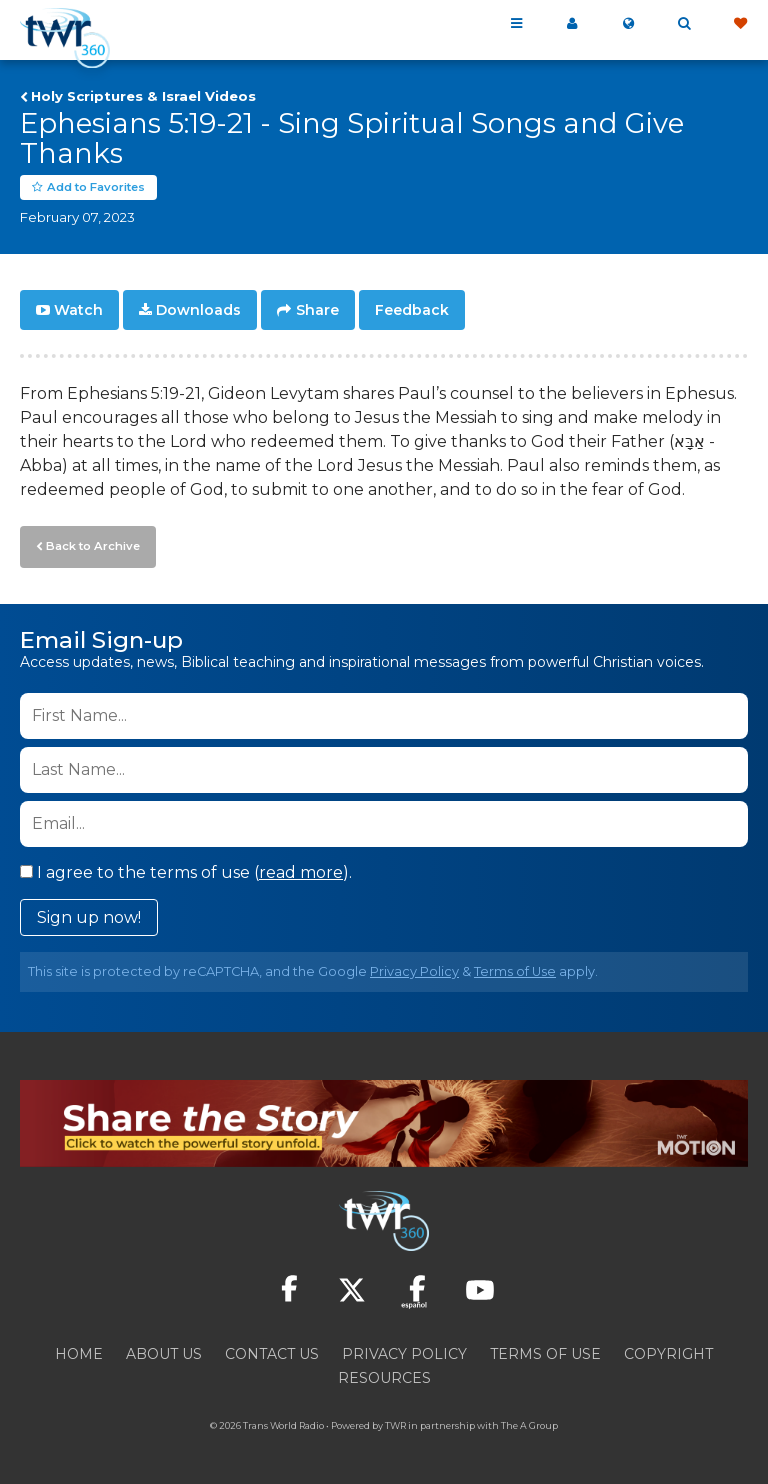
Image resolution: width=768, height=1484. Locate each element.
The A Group (529, 1423)
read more (301, 870)
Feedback (412, 310)
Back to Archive (91, 545)
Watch (78, 310)
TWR (395, 1423)
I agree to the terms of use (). (186, 870)
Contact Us (272, 1352)
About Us (164, 1352)
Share (317, 310)
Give (740, 24)
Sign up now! (89, 915)
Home (79, 1352)
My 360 (572, 24)
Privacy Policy (414, 969)
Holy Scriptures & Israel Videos (143, 96)
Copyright (668, 1352)
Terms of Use (515, 969)
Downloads (198, 310)
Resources (384, 1376)
